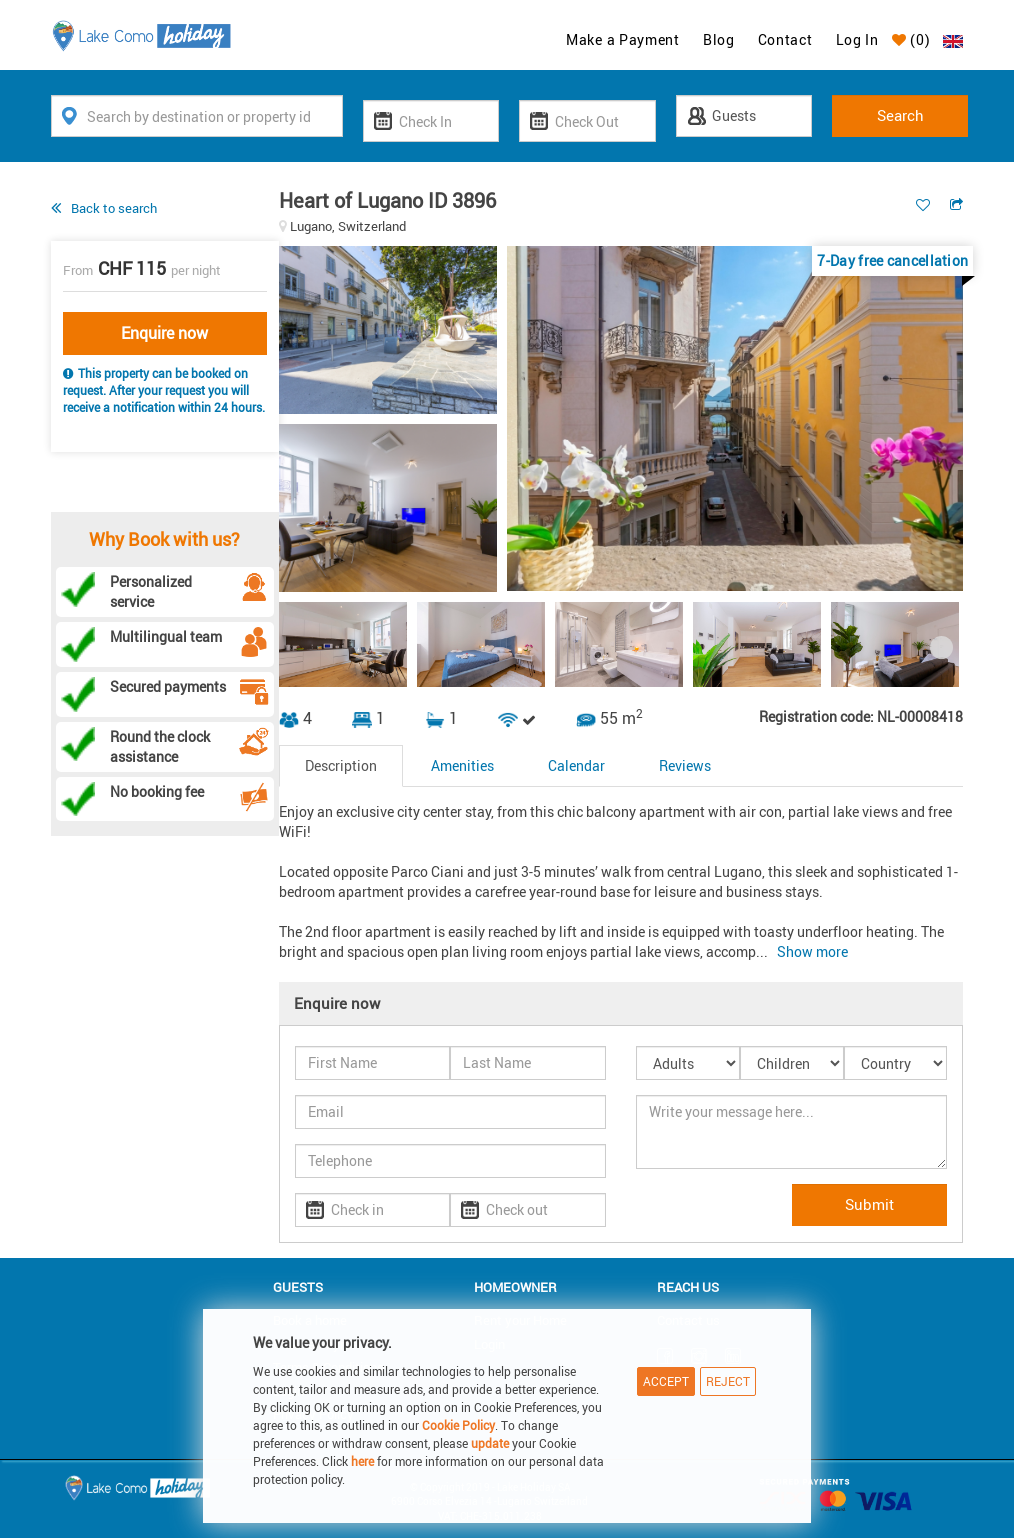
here (362, 1461)
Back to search (114, 208)
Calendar (576, 765)
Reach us (688, 1287)
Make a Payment (623, 39)
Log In (857, 39)
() (911, 39)
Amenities (462, 765)
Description (341, 765)
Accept (666, 1381)
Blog (719, 39)
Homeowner (515, 1287)
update (491, 1443)
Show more (812, 951)
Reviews (685, 765)
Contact (785, 39)
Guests (298, 1287)
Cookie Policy (458, 1425)
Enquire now (164, 333)
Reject (728, 1381)
